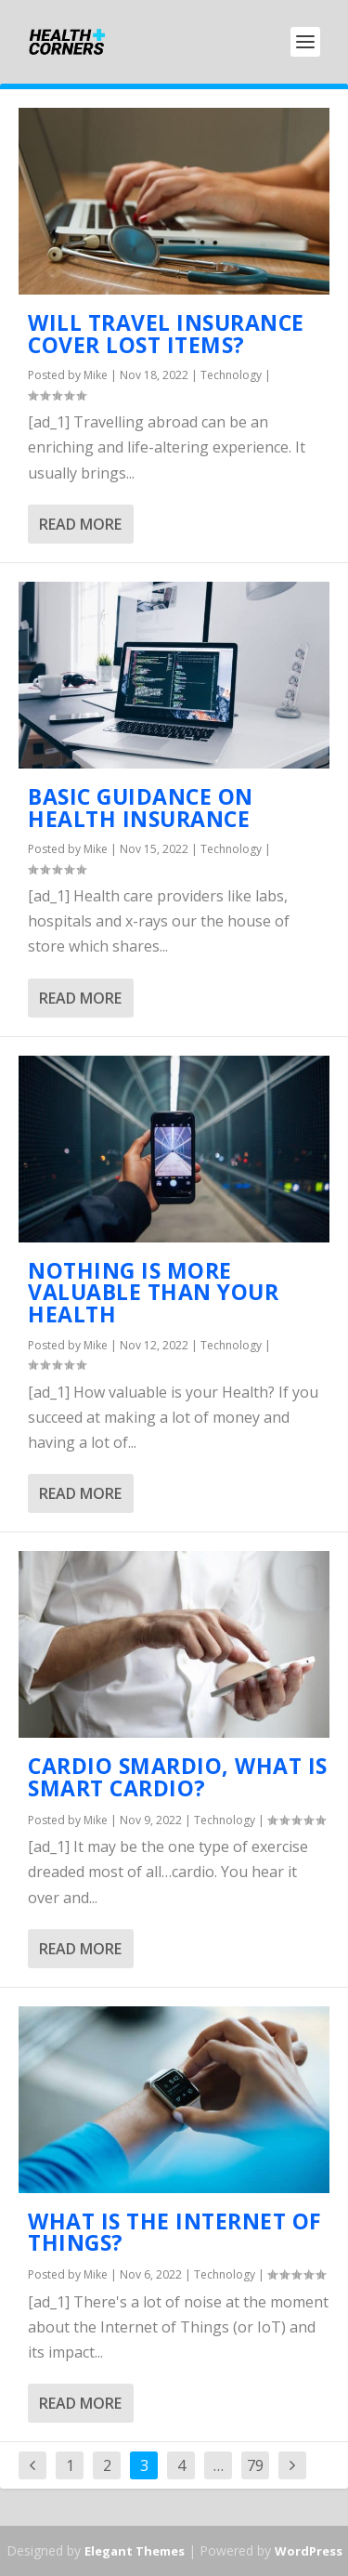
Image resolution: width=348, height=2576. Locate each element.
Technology (231, 375)
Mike (96, 375)
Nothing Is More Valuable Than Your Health (153, 1292)
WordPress (308, 2551)
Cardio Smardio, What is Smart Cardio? (178, 1777)
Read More (80, 524)
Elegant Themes (134, 2551)
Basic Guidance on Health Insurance (140, 808)
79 (255, 2465)
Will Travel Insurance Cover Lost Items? (166, 334)
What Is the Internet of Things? (175, 2232)
